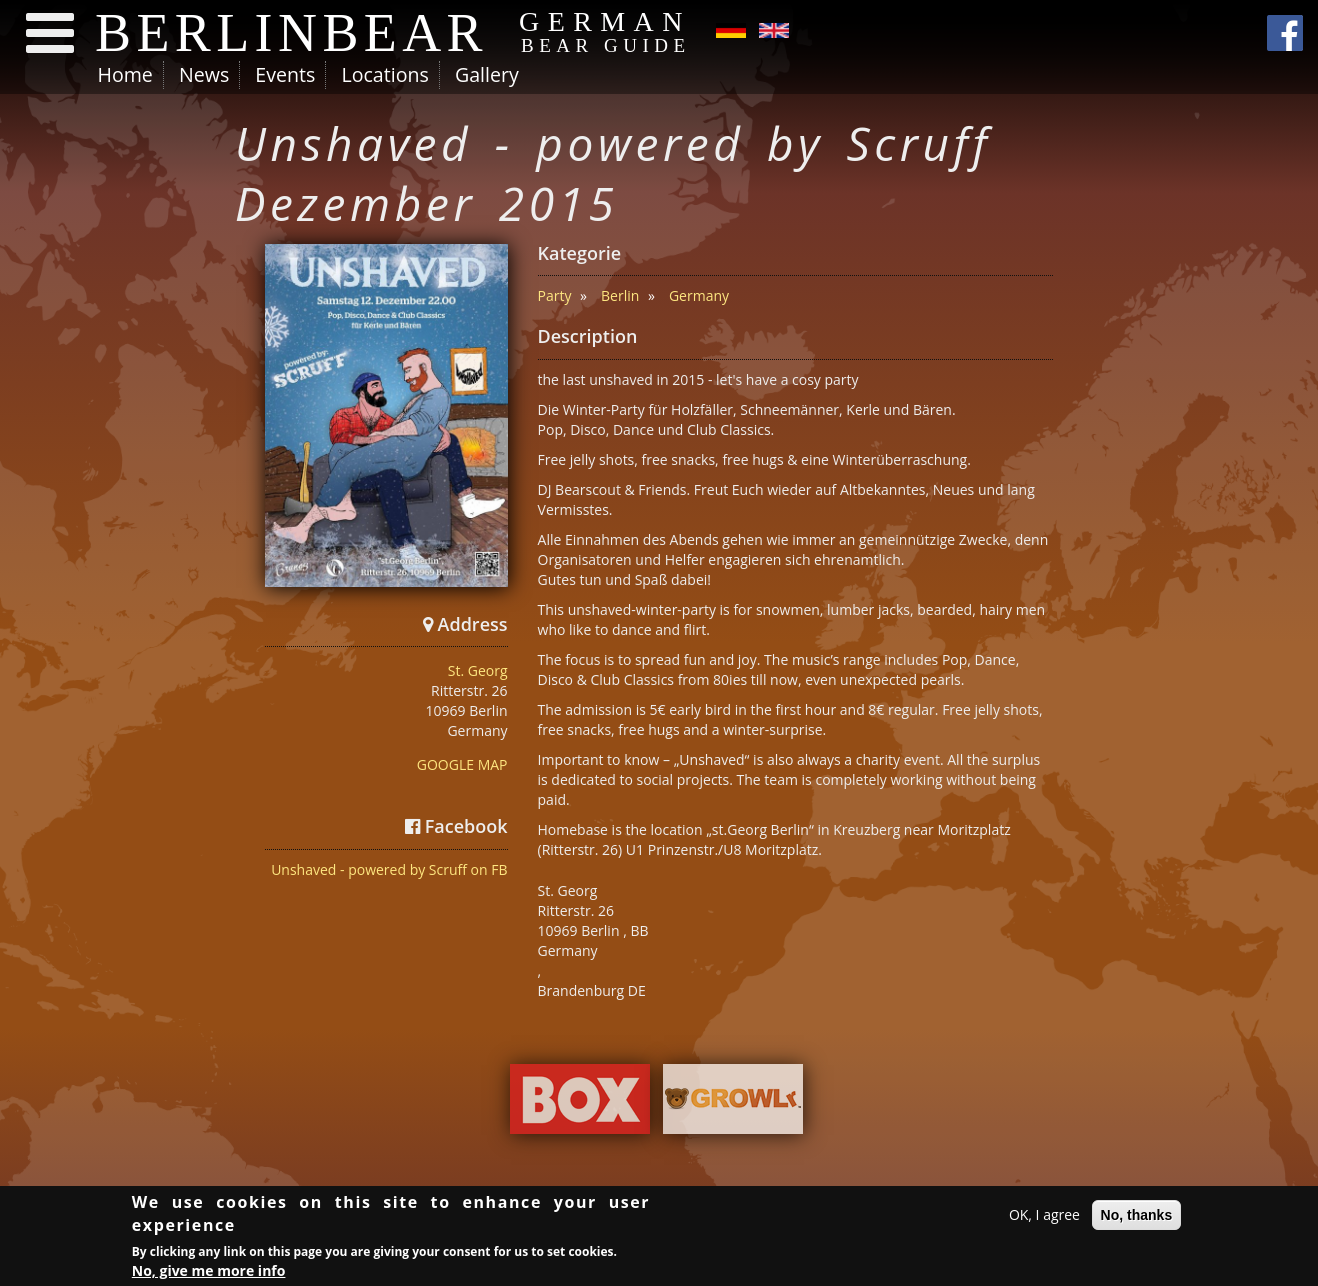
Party (555, 295)
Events (285, 74)
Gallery (487, 74)
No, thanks (1137, 1216)
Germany (699, 295)
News (204, 74)
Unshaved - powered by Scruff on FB (389, 869)
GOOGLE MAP (462, 764)
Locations (384, 74)
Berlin (620, 295)
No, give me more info (209, 1271)
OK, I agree (1044, 1215)
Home (125, 74)
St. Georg (478, 670)
